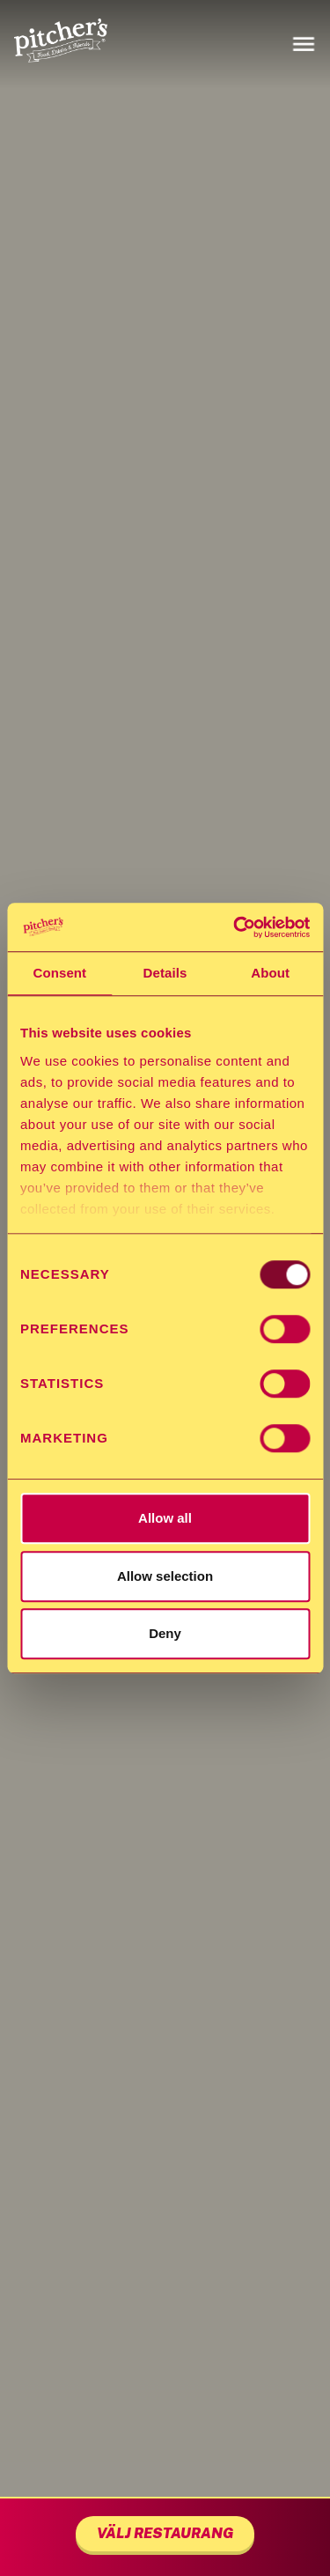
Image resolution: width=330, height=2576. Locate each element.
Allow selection (165, 1575)
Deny (165, 1633)
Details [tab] (165, 972)
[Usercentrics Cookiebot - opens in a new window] (235, 927)
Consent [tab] (59, 972)
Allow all (165, 1517)
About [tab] (270, 972)
